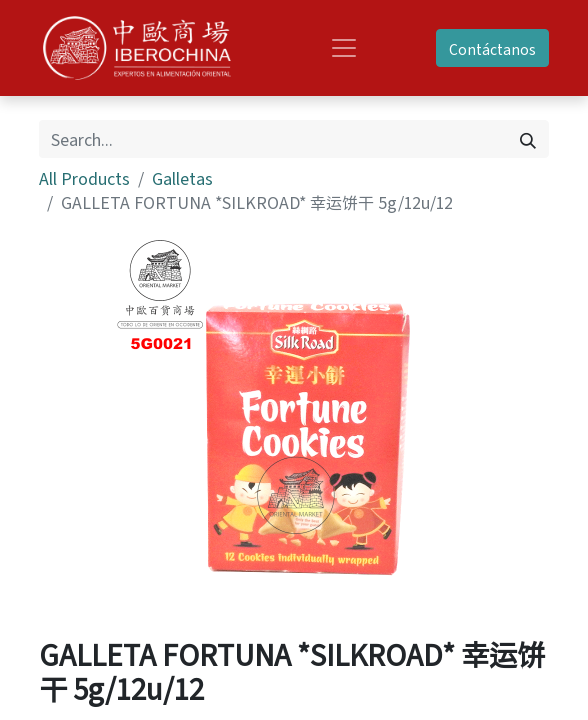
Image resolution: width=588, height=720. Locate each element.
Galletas (182, 178)
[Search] (528, 139)
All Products (84, 178)
